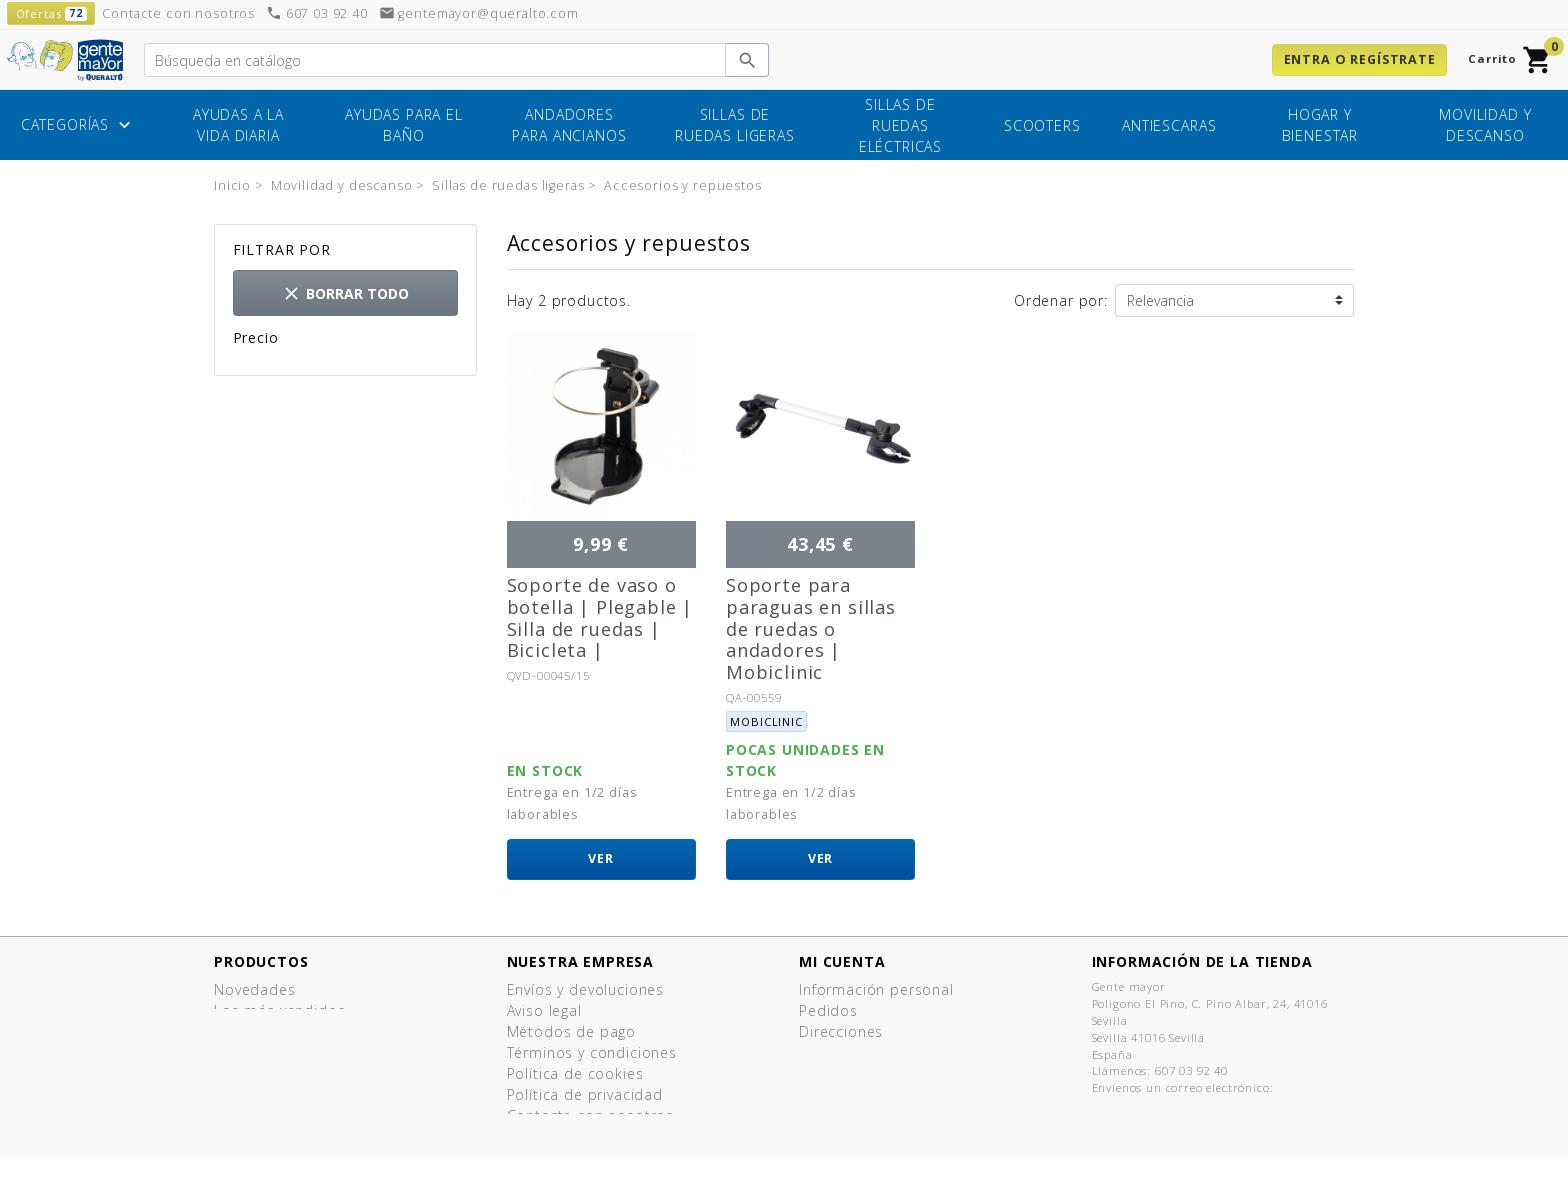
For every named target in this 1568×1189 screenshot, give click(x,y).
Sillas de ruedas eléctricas (900, 125)
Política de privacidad (585, 1094)
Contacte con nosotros (591, 1115)
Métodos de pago (572, 1031)
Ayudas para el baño (404, 125)
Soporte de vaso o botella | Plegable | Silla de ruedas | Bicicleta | (600, 618)
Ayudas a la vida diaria (238, 125)
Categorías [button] (78, 126)
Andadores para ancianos (569, 125)
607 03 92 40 (317, 13)
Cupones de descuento (883, 1052)
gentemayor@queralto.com (479, 13)
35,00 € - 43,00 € (325, 389)
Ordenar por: (1061, 300)
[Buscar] (435, 60)
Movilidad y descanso (1485, 125)
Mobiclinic (766, 721)
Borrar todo (345, 293)
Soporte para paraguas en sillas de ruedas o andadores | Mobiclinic (811, 628)
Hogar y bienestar (1320, 125)
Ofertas (241, 1031)
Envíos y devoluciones (586, 989)
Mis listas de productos (884, 1073)
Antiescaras (1169, 125)
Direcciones (841, 1031)
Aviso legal (544, 1010)
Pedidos (828, 1010)
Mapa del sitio (559, 1136)
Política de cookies (575, 1073)
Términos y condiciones (592, 1052)
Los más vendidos (279, 1010)
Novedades (255, 989)
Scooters (1042, 125)
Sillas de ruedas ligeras (735, 125)
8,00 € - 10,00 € (321, 368)
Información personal (876, 989)
